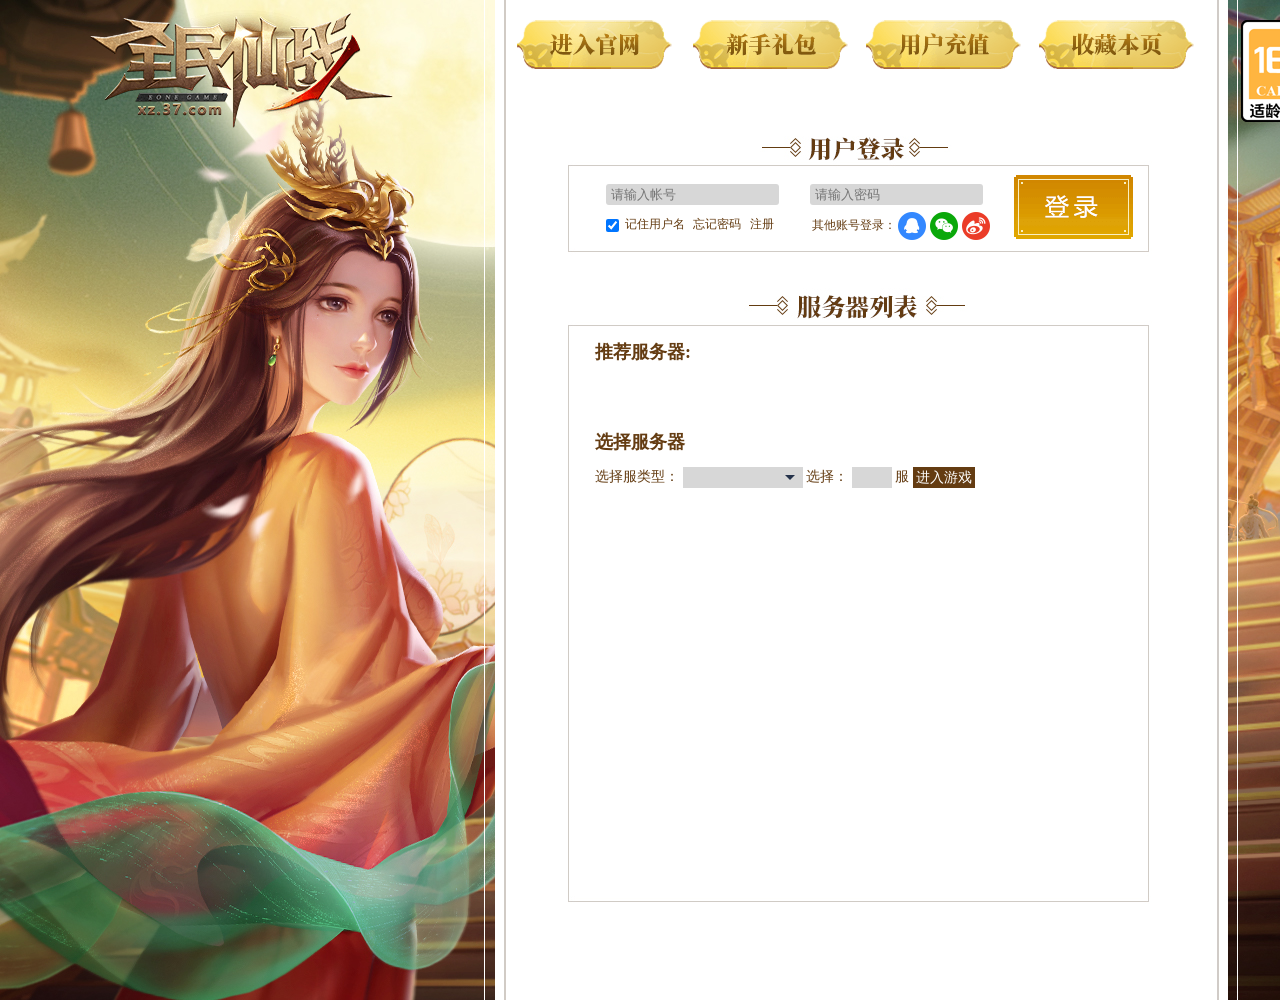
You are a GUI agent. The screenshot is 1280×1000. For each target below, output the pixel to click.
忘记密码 (717, 224)
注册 (762, 224)
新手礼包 (773, 48)
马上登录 (1073, 207)
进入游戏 (944, 477)
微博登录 (976, 226)
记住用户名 (655, 224)
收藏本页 (1120, 48)
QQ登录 (912, 226)
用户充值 (946, 48)
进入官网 (599, 48)
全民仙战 (241, 67)
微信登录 (944, 226)
